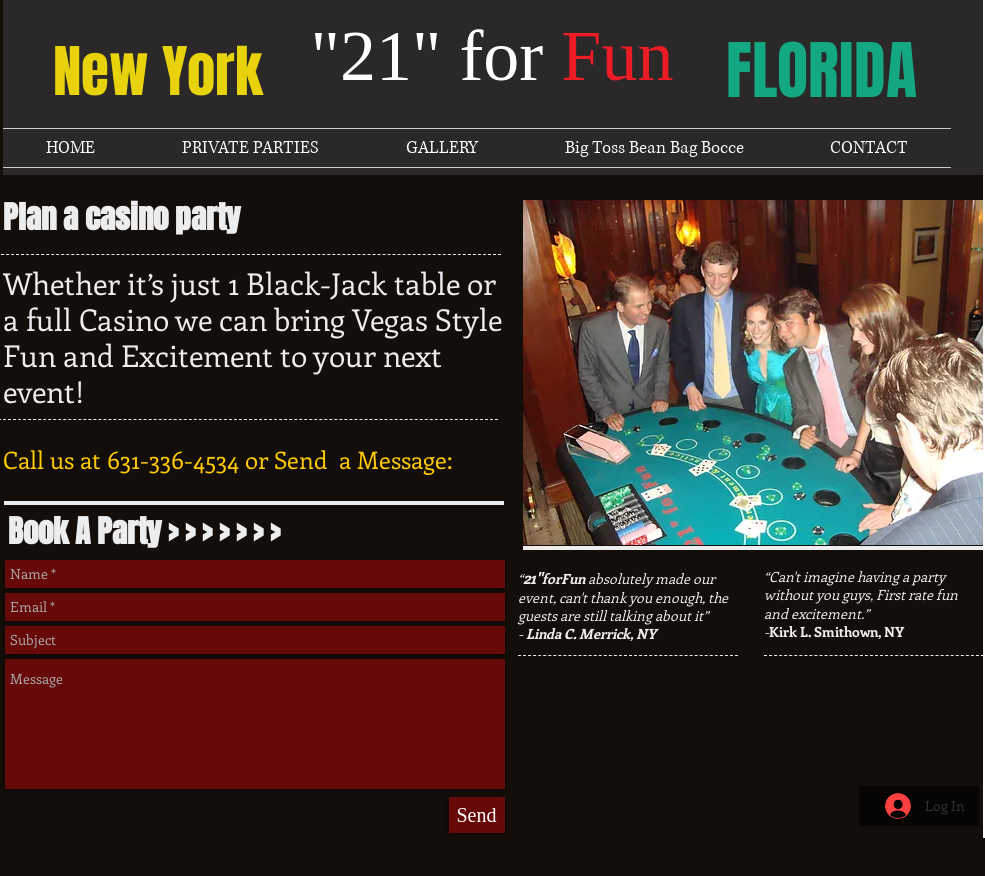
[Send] (477, 815)
